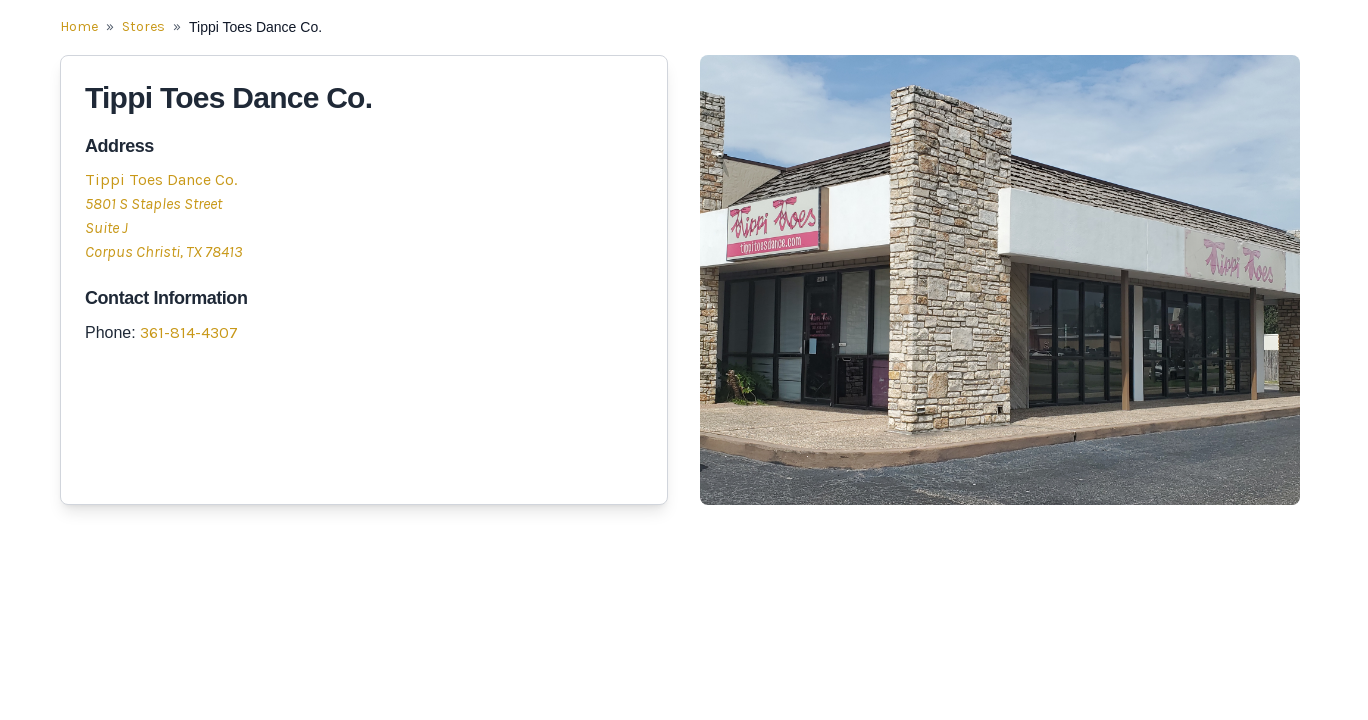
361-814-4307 (189, 332)
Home (79, 26)
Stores (143, 26)
